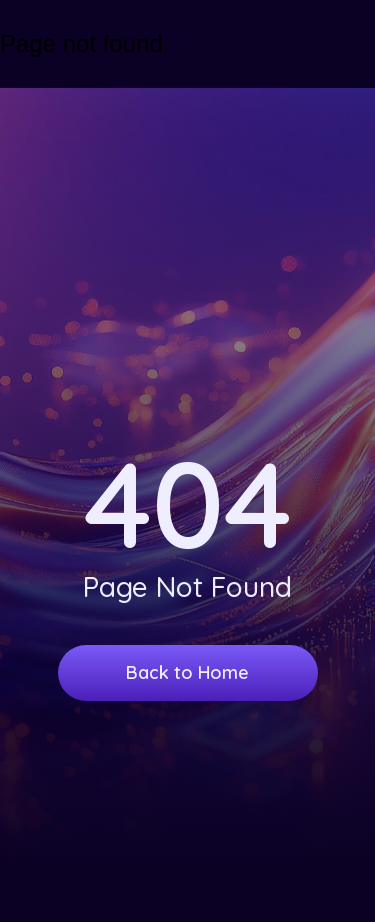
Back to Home (187, 672)
